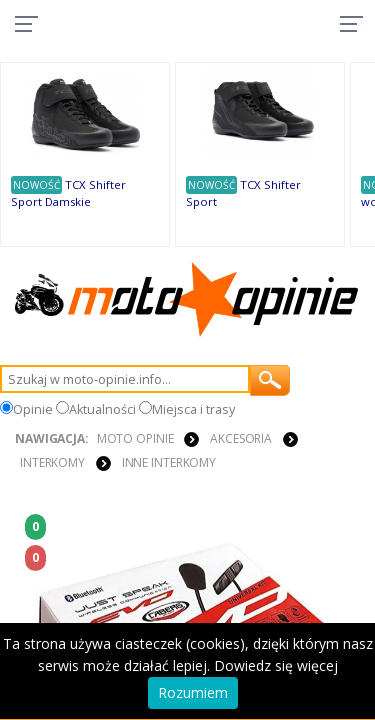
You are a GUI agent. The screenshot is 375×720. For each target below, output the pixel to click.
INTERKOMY (52, 462)
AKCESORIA (241, 438)
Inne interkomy (169, 462)
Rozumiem (193, 692)
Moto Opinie (135, 438)
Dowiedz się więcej (276, 665)
